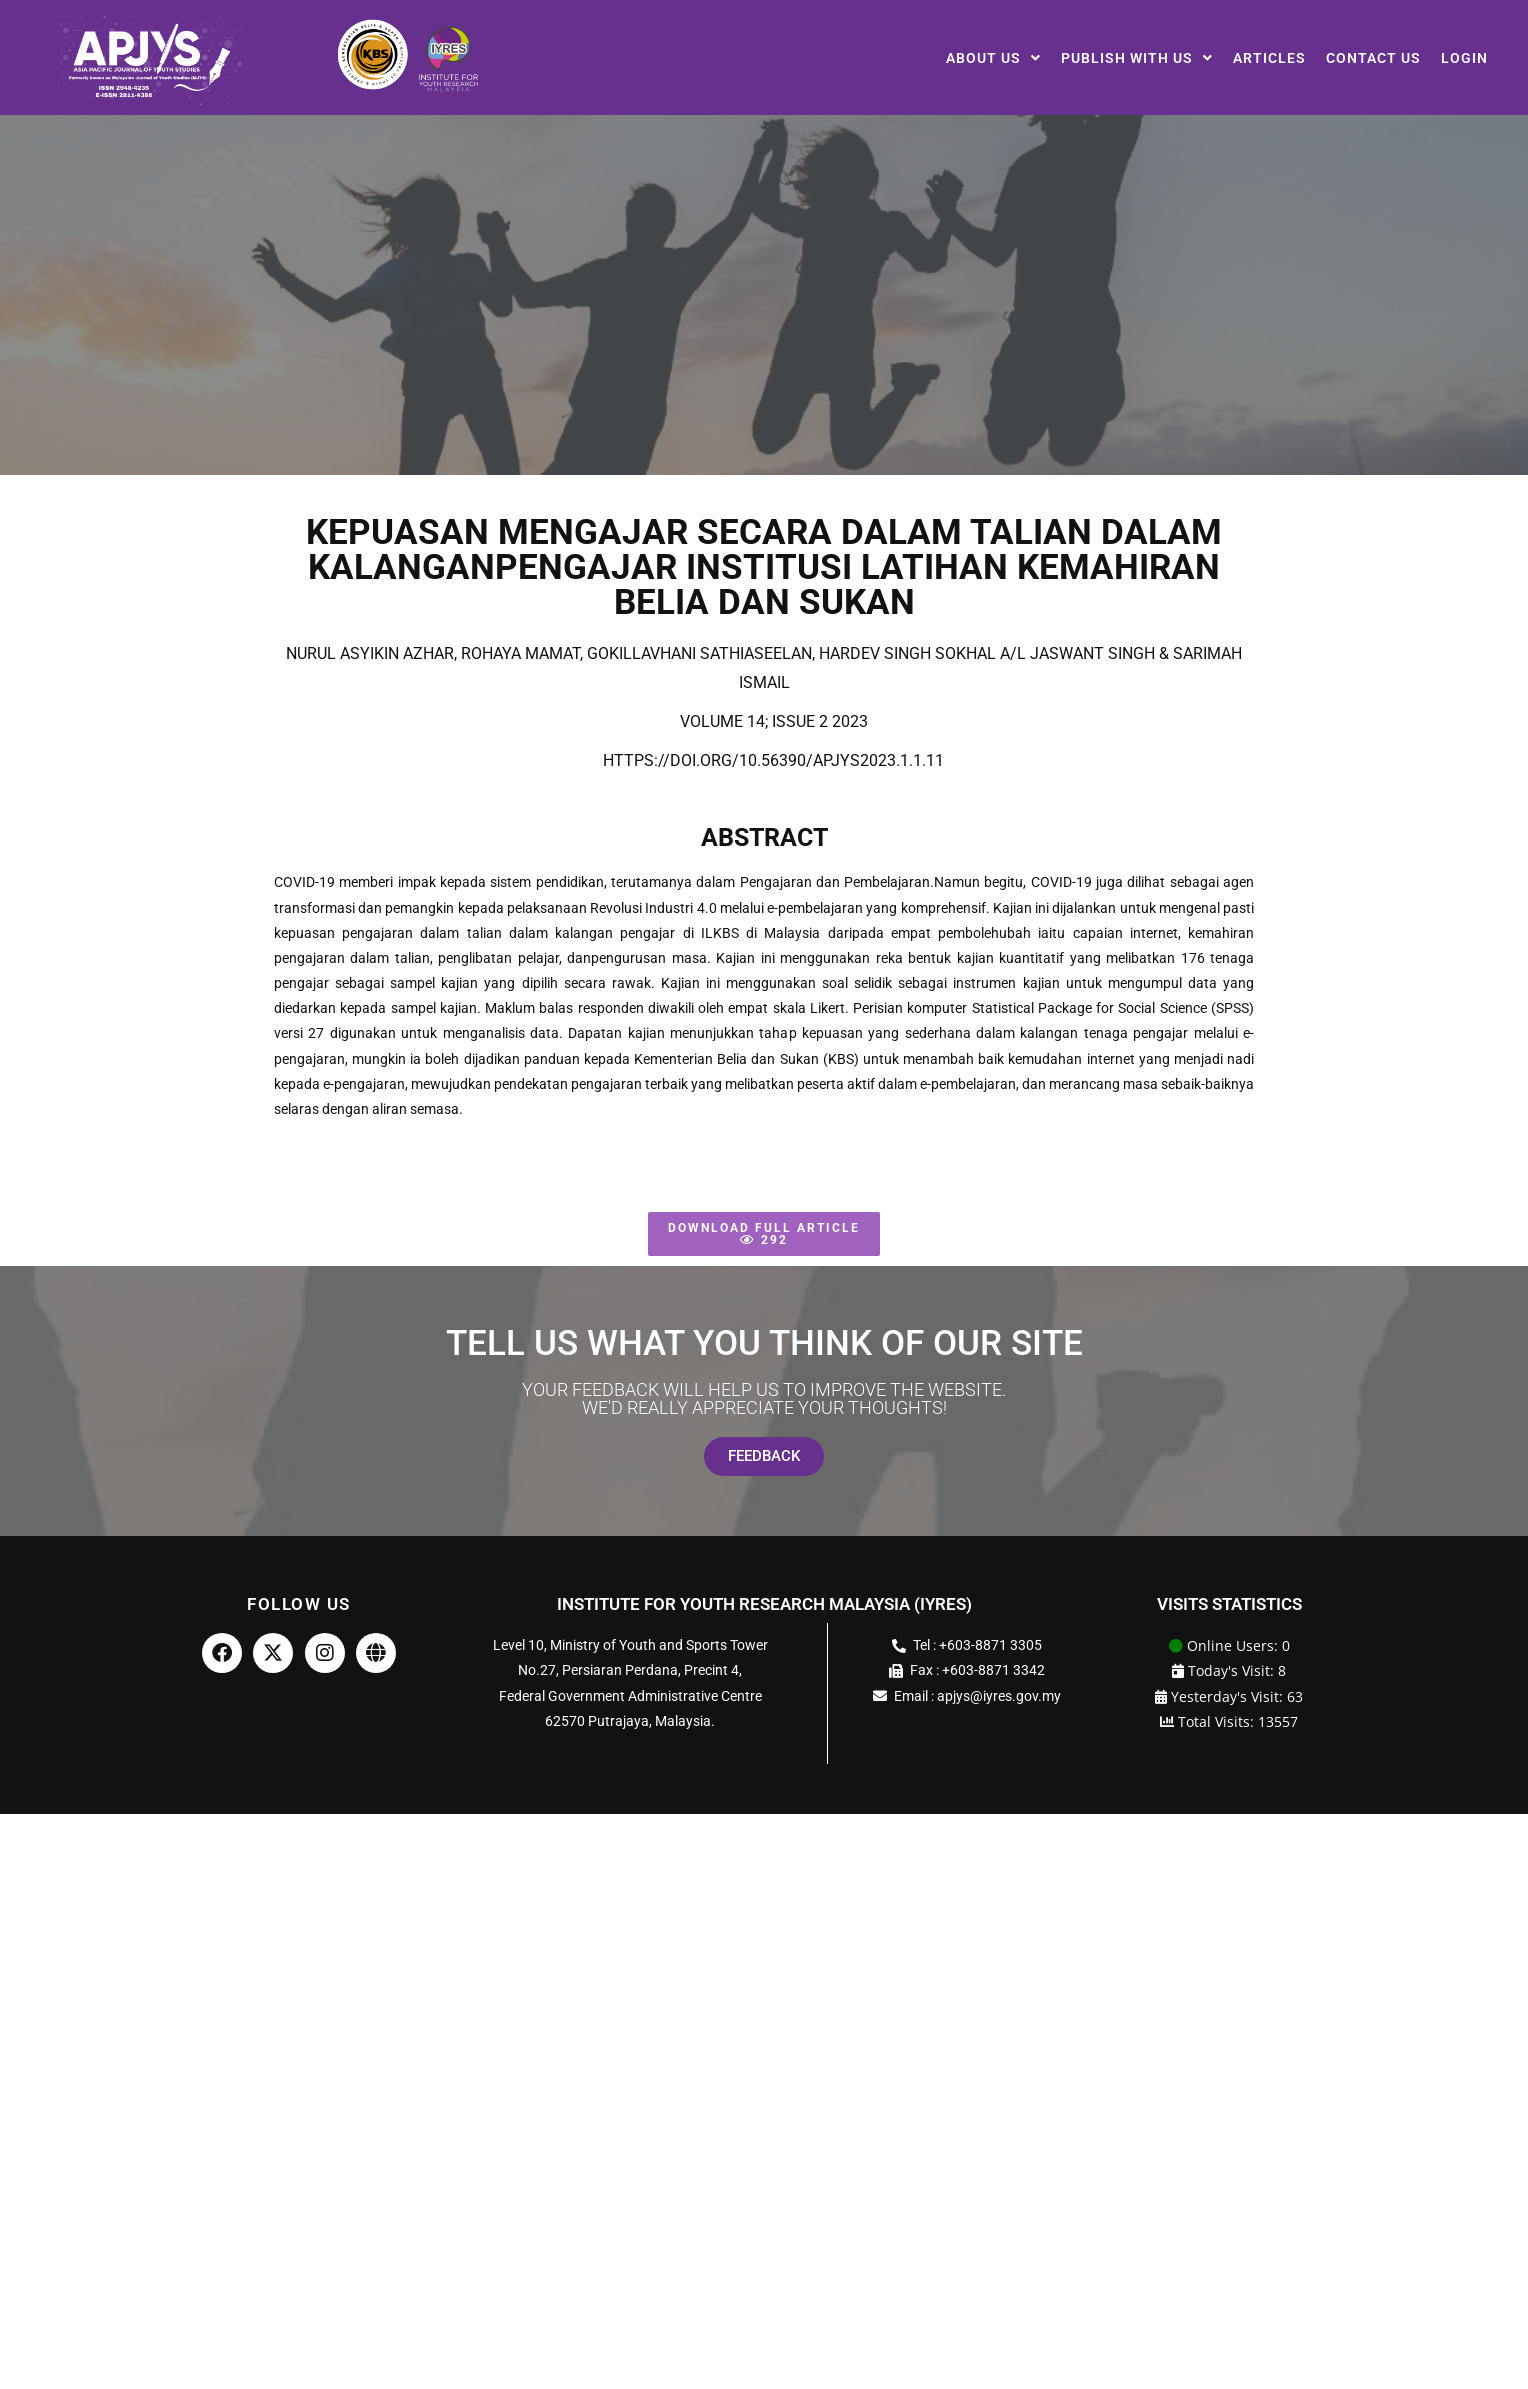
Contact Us (1373, 58)
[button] (993, 58)
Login (1464, 58)
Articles (1269, 58)
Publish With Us (1137, 58)
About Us (993, 58)
